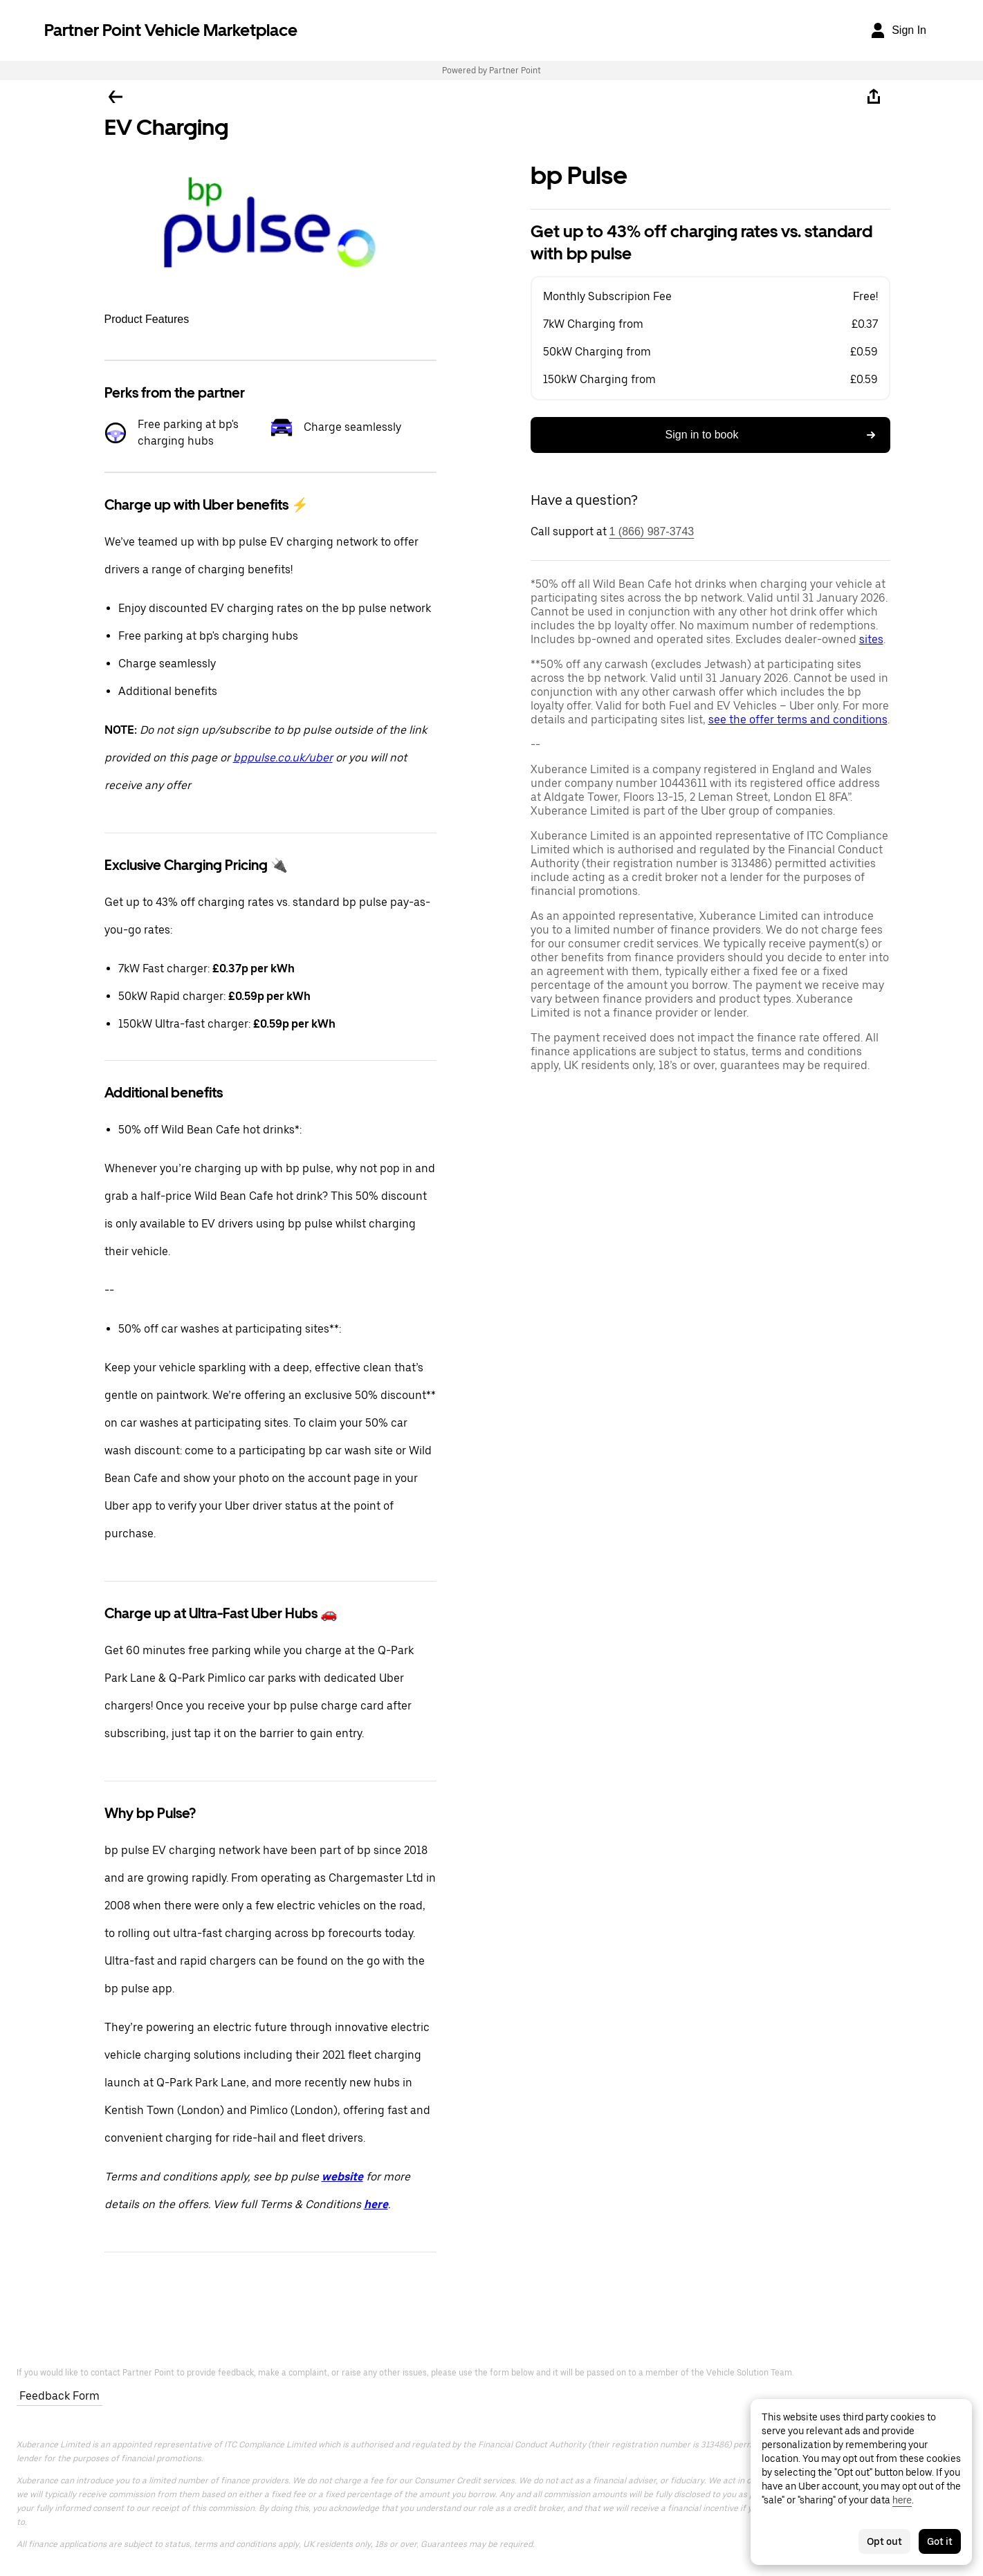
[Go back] (115, 96)
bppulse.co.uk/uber (283, 757)
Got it (940, 2541)
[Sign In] (898, 30)
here (902, 2499)
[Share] (873, 96)
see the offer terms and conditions (798, 719)
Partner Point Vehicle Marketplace (170, 30)
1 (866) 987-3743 (652, 531)
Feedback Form (59, 2395)
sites (871, 639)
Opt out (884, 2541)
